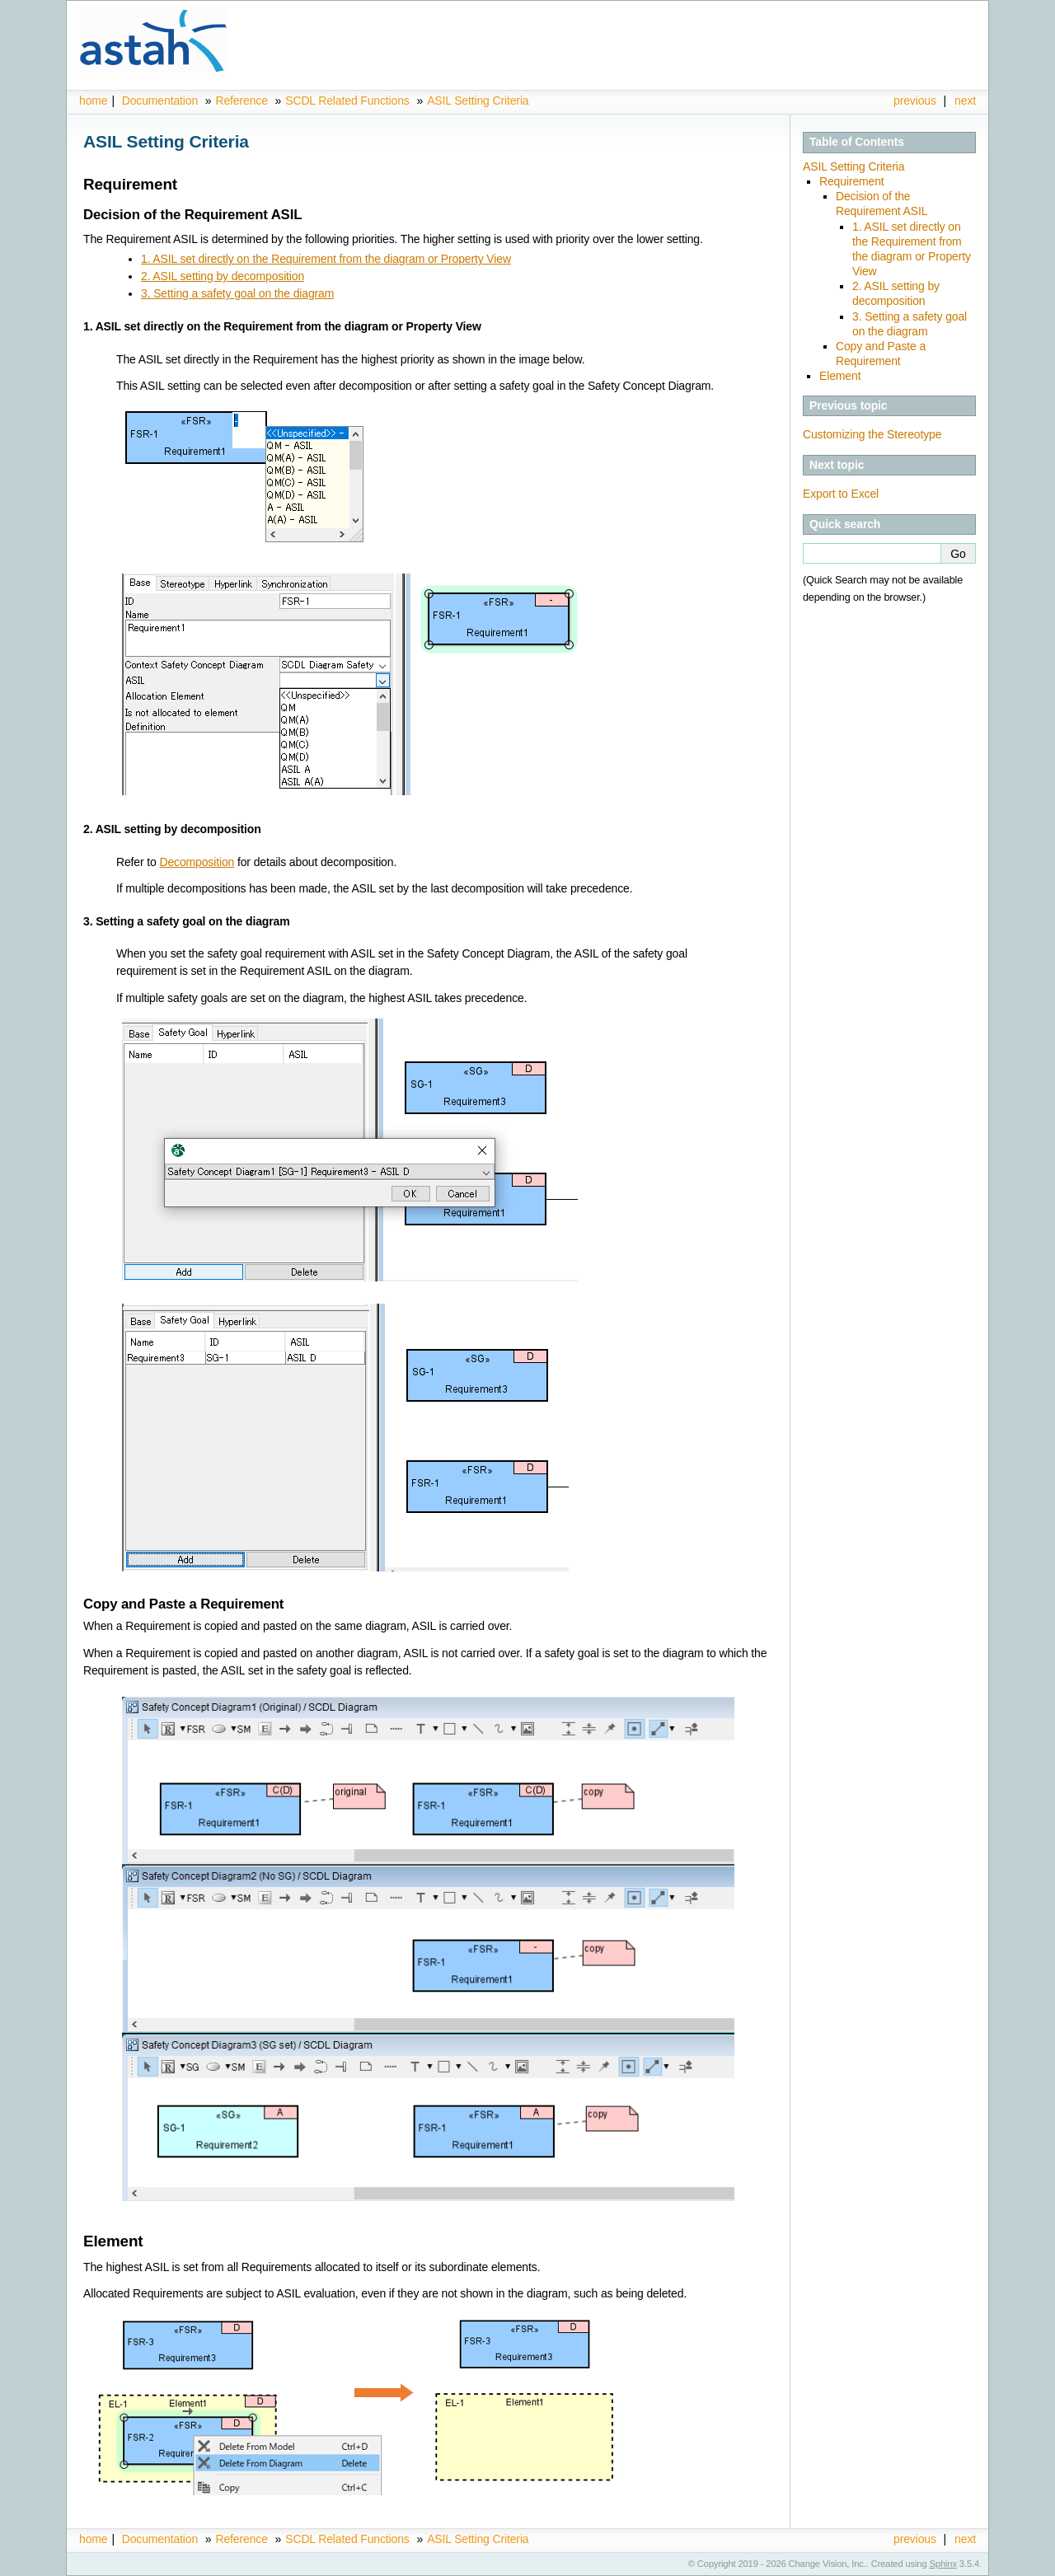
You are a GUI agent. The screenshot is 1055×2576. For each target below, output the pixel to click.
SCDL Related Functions (348, 100)
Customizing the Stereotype (872, 434)
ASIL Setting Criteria (477, 100)
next (965, 100)
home (93, 100)
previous (914, 100)
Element (839, 375)
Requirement (851, 181)
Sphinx (943, 2564)
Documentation (160, 100)
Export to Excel (841, 493)
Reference (241, 100)
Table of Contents (856, 141)
